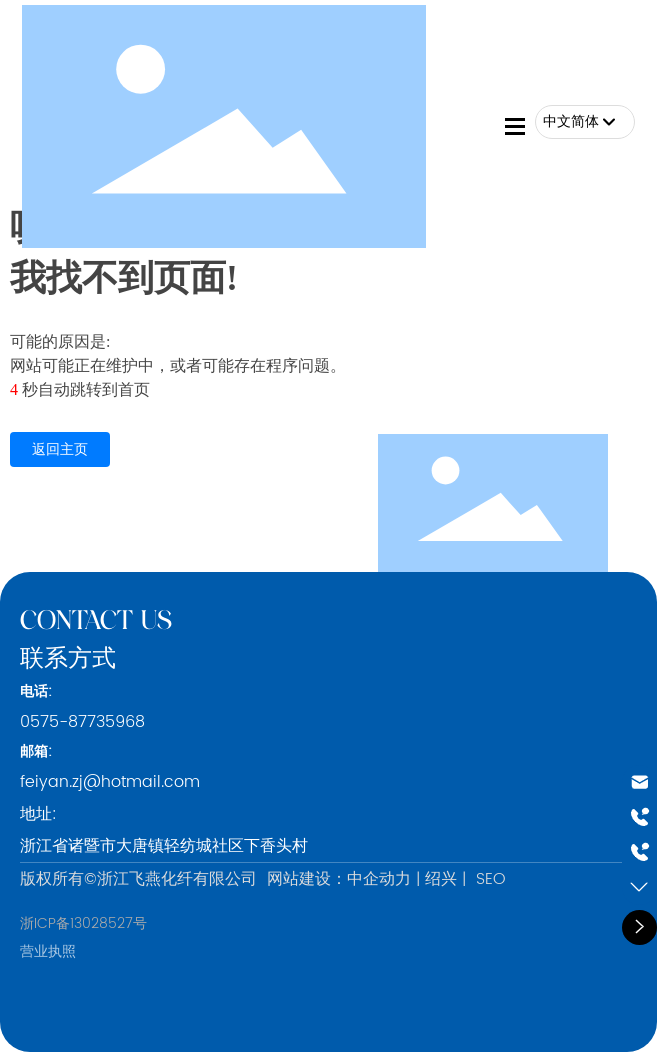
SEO (491, 879)
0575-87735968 (82, 722)
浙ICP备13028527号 (83, 923)
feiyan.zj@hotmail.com (110, 782)
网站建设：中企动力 (339, 879)
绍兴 (441, 879)
